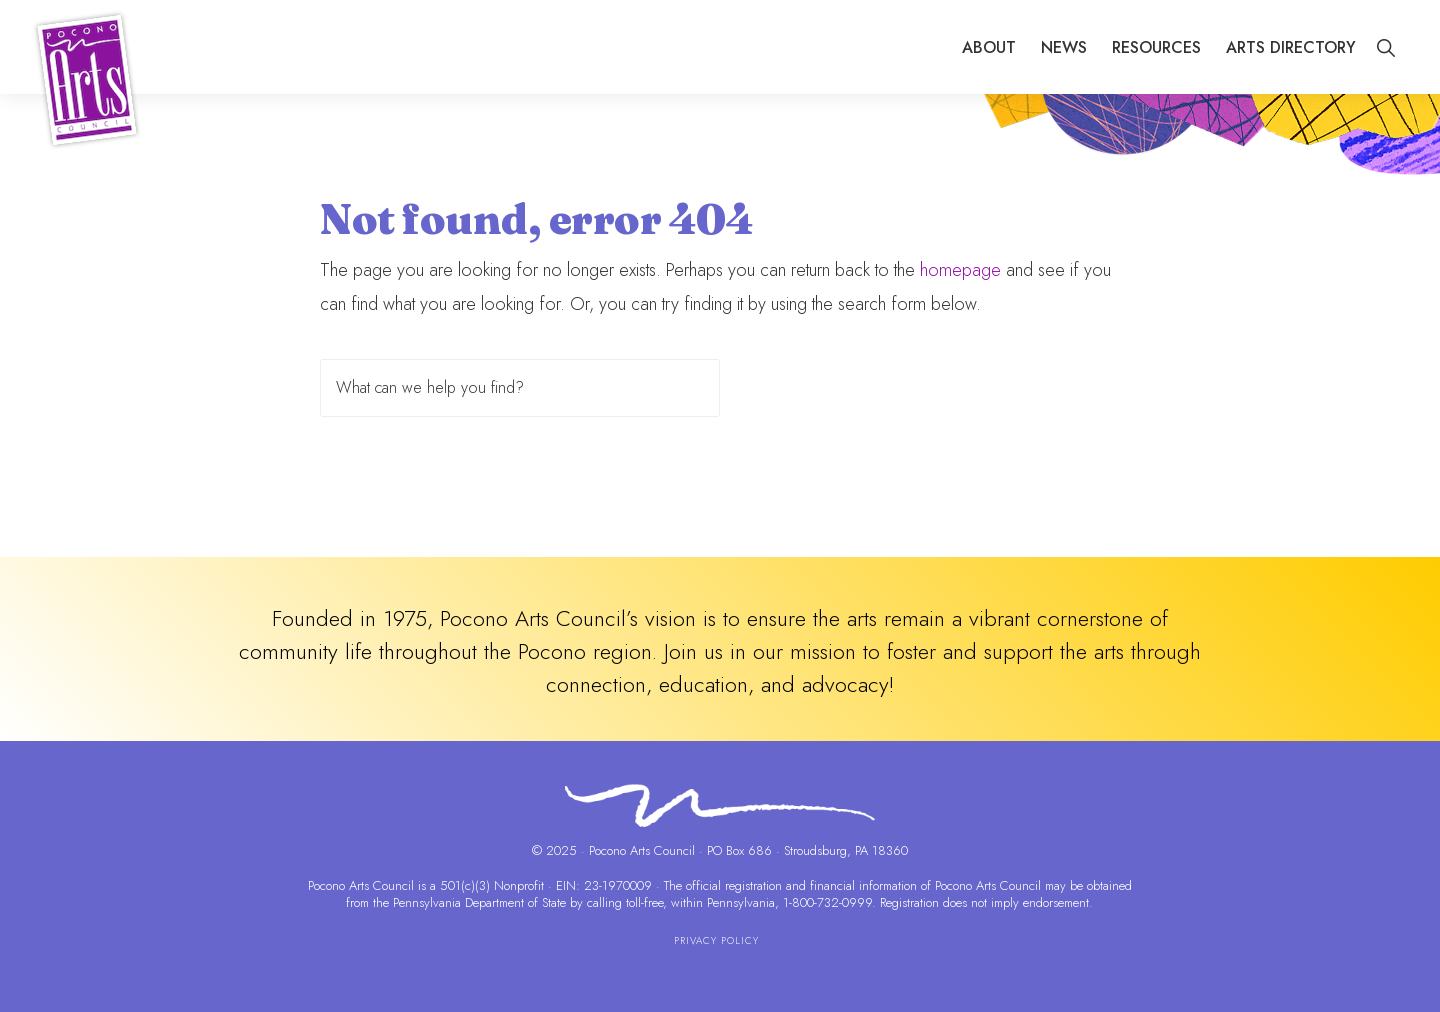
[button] (1385, 48)
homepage (960, 270)
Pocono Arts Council (361, 885)
